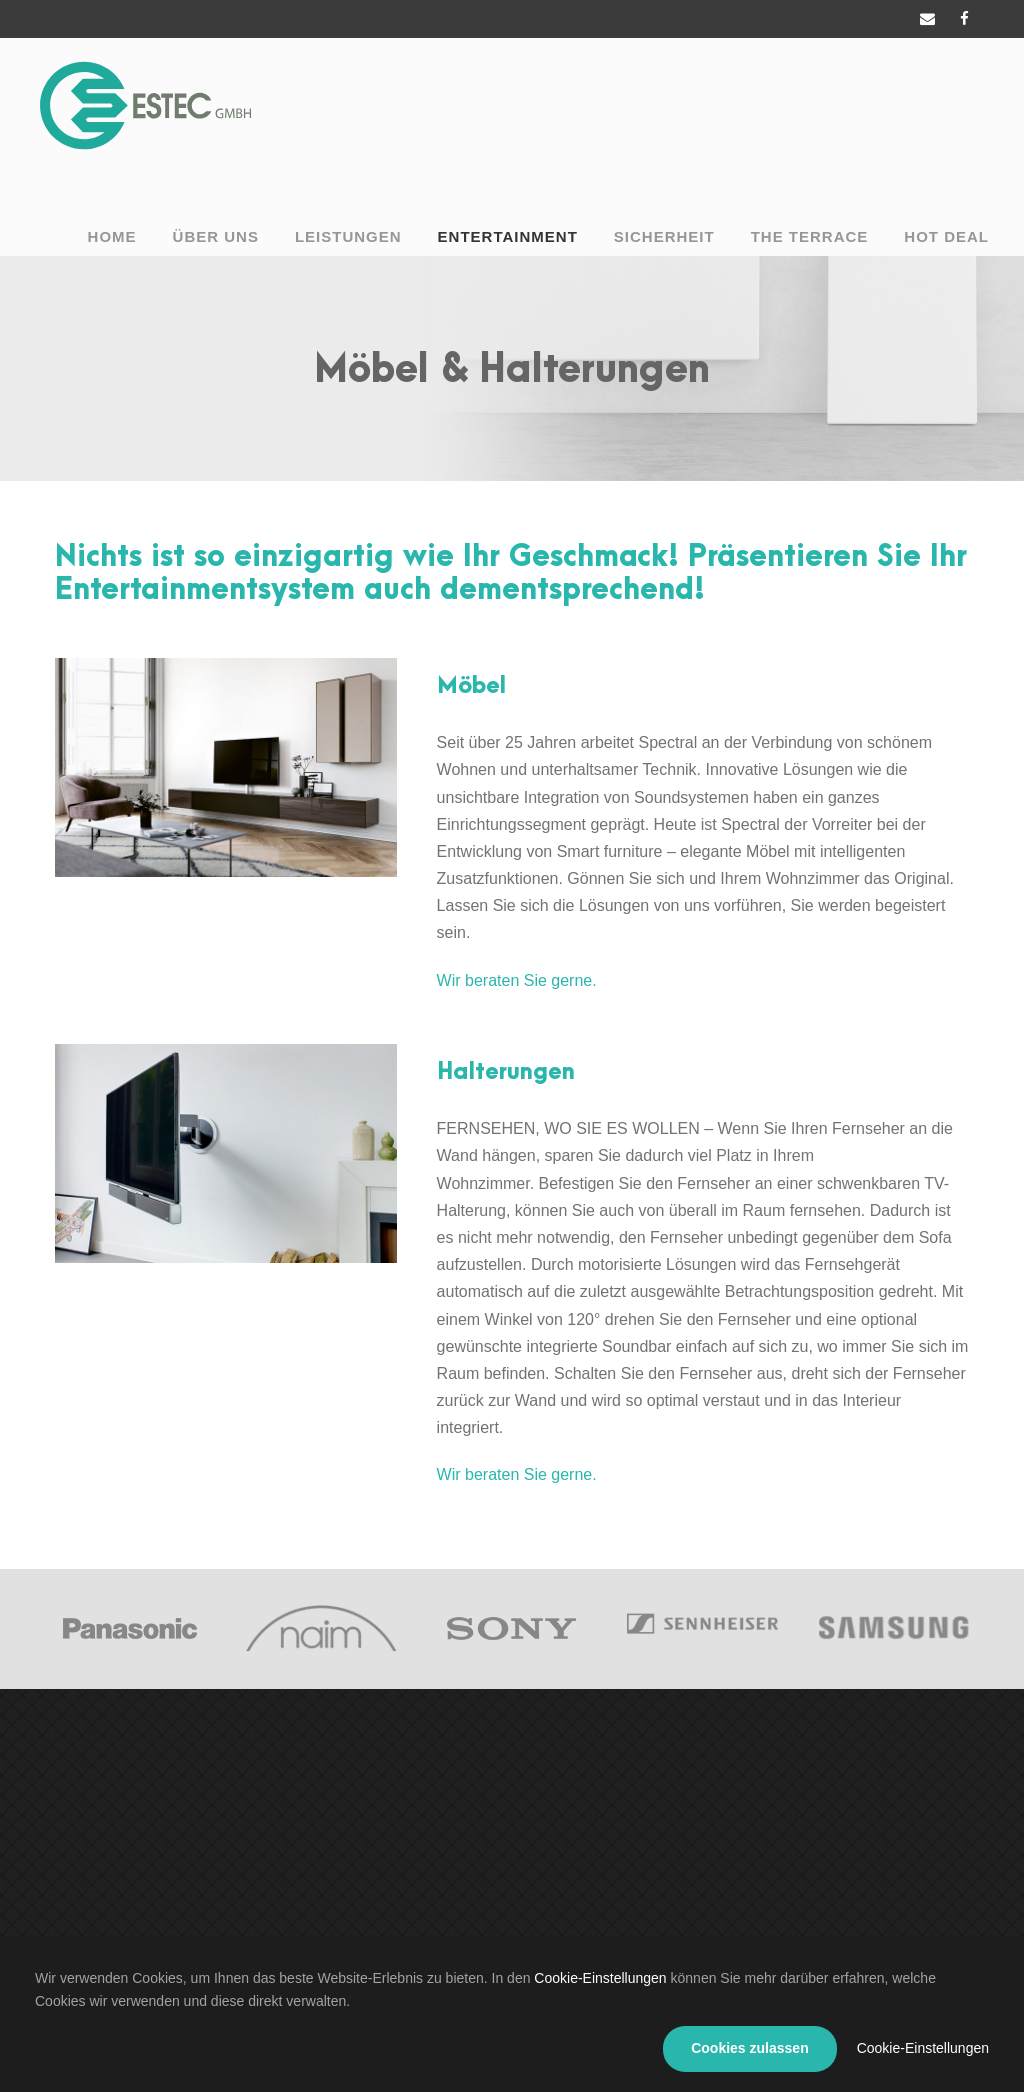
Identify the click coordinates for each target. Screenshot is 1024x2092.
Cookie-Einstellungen (600, 1978)
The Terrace (810, 236)
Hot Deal (946, 236)
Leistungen (348, 236)
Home (112, 236)
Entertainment (508, 236)
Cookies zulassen (750, 2048)
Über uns (216, 236)
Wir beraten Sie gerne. (517, 980)
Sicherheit (664, 236)
